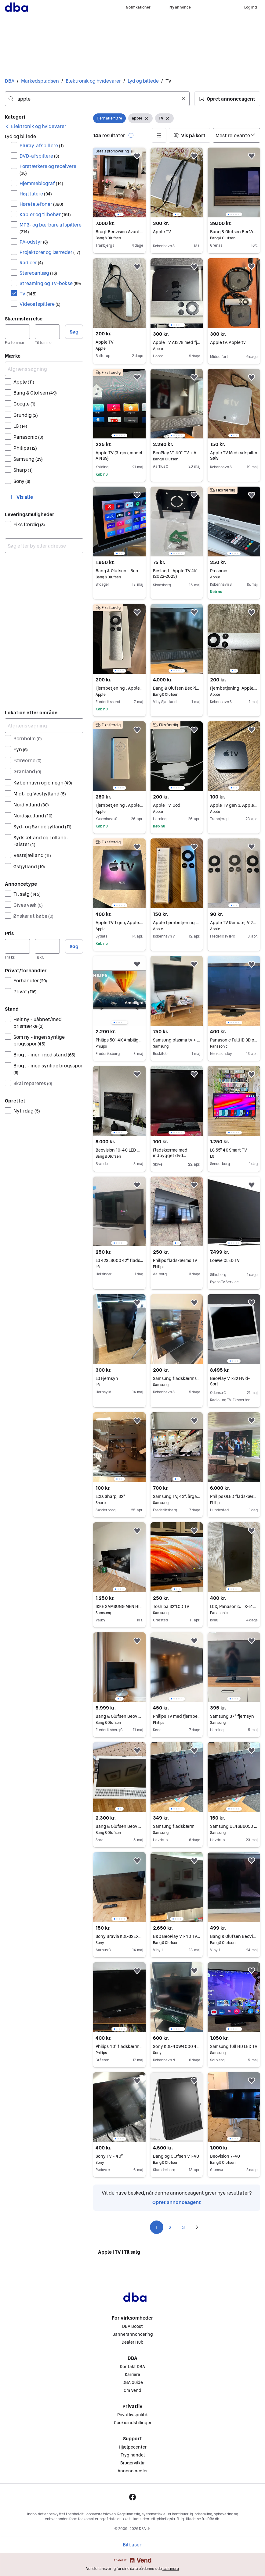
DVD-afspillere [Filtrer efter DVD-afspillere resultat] (39, 155)
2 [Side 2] (170, 2227)
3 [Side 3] (183, 2227)
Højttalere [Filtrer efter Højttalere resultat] (36, 193)
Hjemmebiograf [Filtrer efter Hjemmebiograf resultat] (41, 183)
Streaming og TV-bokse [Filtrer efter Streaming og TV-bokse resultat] (50, 283)
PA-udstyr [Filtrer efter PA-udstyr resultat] (34, 241)
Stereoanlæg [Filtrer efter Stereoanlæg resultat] (38, 273)
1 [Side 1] (156, 2227)
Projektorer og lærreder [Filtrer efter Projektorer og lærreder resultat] (50, 252)
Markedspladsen (40, 80)
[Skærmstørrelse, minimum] (17, 331)
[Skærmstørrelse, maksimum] (47, 331)
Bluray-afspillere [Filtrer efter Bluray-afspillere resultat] (42, 145)
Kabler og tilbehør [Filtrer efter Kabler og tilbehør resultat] (45, 214)
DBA (9, 80)
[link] (35, 126)
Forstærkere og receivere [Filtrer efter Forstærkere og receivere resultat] (48, 169)
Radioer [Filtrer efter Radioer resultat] (31, 262)
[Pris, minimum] (17, 946)
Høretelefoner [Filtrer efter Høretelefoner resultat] (41, 204)
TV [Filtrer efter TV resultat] (28, 293)
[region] (119, 182)
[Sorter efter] (236, 135)
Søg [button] (74, 331)
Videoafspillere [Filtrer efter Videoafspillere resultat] (40, 304)
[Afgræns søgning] (44, 369)
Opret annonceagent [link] (176, 2202)
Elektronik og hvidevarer (93, 80)
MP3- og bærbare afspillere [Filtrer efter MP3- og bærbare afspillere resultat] (51, 228)
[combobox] (97, 98)
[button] (227, 98)
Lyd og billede (143, 80)
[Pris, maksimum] (47, 946)
